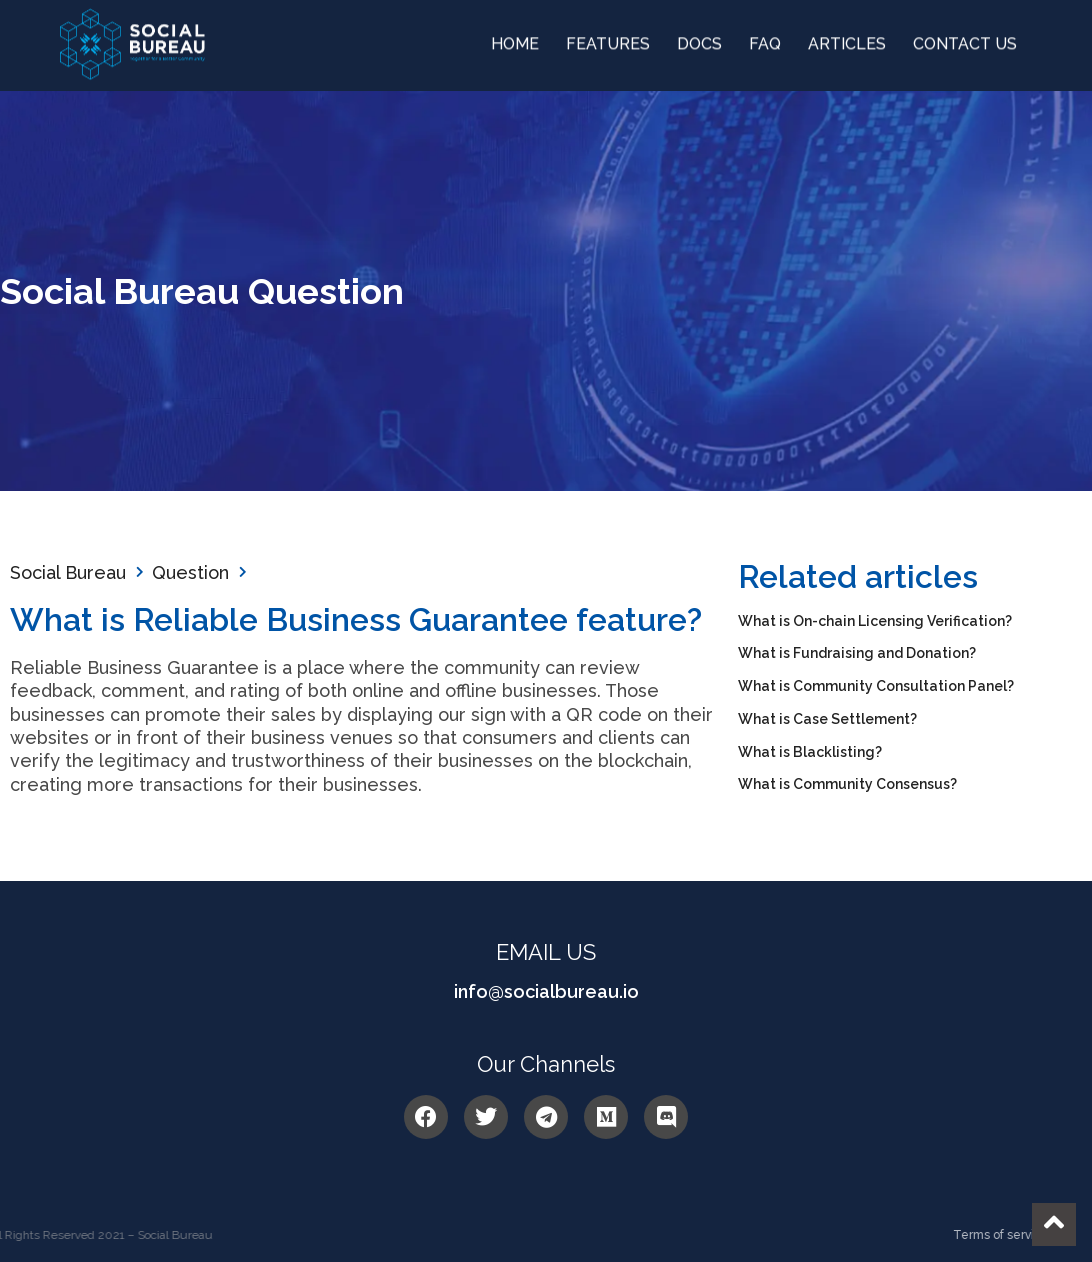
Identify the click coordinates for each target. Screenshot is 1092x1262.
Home (515, 39)
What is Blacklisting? (810, 752)
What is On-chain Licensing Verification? (875, 621)
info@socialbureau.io (546, 991)
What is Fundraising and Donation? (857, 653)
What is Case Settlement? (827, 719)
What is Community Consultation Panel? (876, 686)
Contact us (965, 39)
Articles (847, 39)
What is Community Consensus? (847, 784)
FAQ (765, 39)
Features (608, 39)
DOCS (699, 39)
